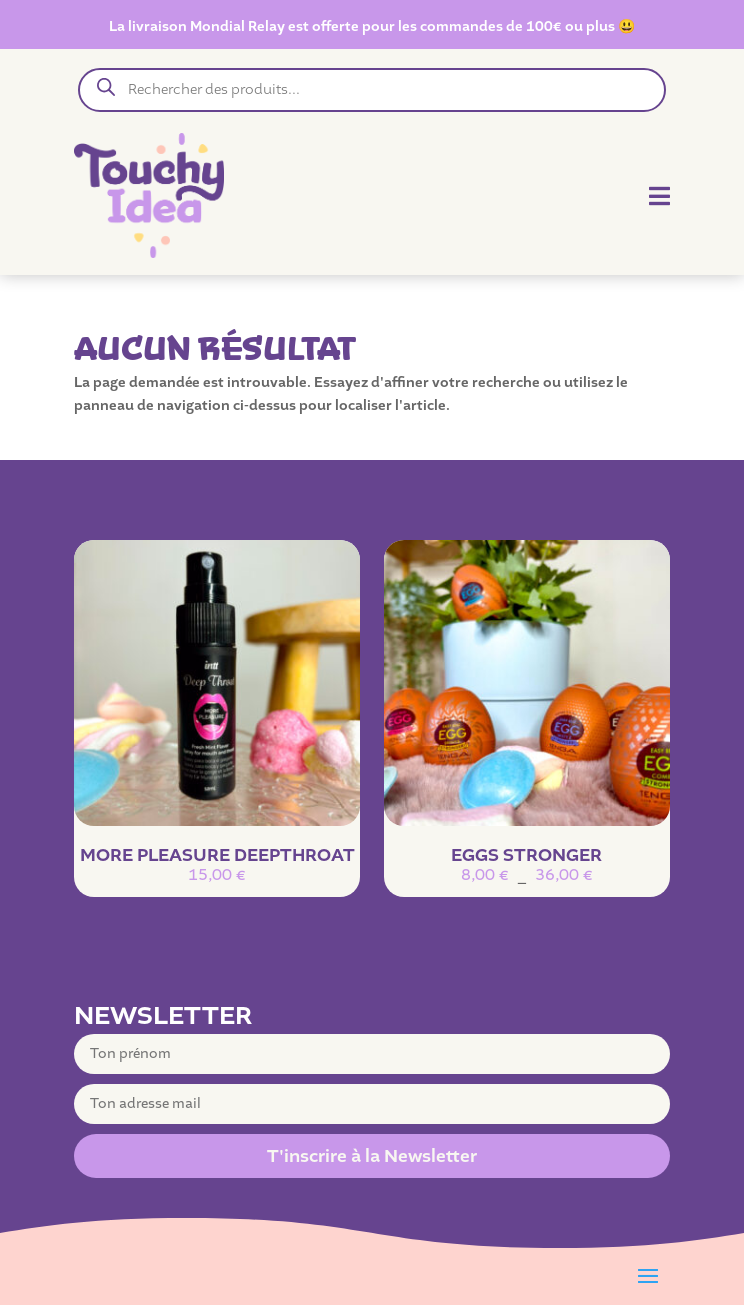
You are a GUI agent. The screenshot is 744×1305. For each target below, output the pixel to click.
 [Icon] (659, 196)
